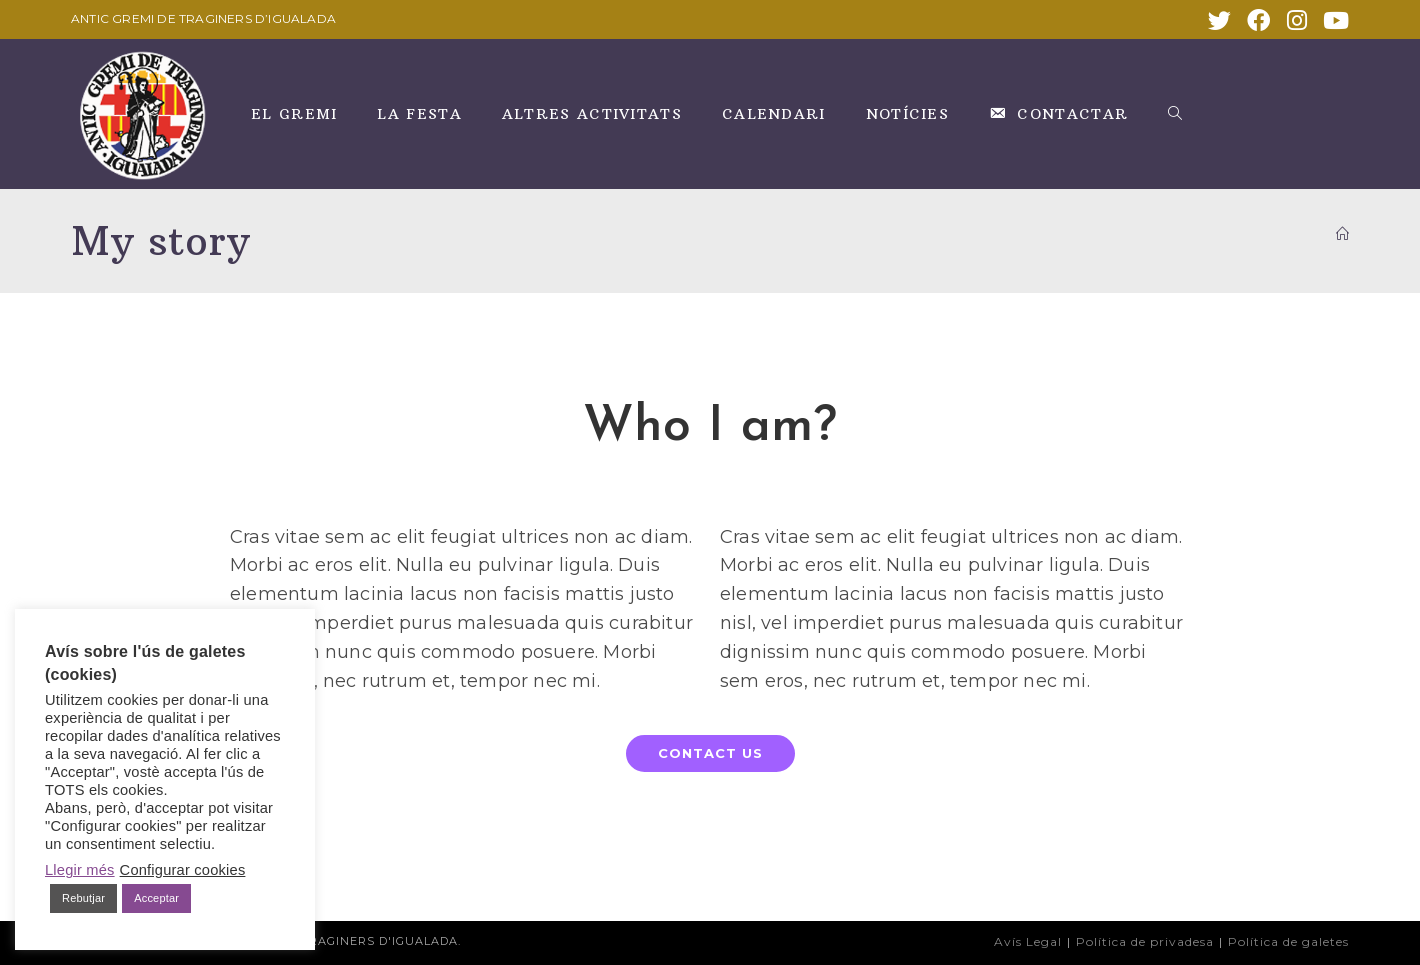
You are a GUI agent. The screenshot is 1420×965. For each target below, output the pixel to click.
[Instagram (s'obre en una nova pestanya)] (1297, 20)
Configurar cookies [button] (183, 870)
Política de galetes (1288, 941)
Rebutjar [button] (83, 898)
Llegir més (80, 870)
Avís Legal (1028, 941)
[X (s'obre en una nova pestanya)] (1219, 20)
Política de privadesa (1145, 941)
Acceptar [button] (156, 898)
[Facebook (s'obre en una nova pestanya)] (1258, 20)
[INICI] (1342, 234)
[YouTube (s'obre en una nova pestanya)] (1332, 20)
